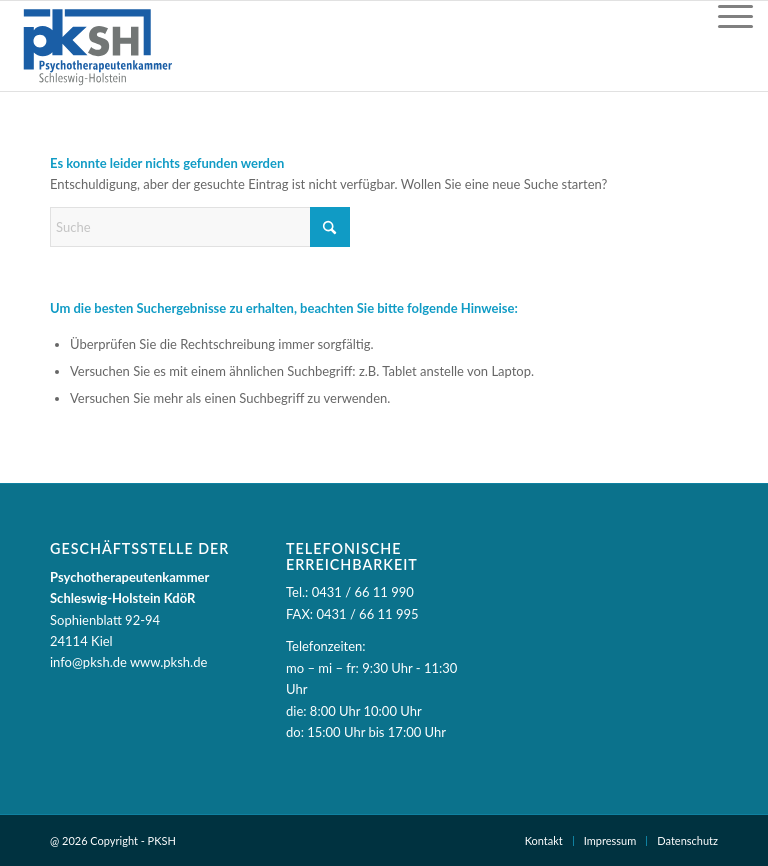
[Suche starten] (330, 227)
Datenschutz (687, 840)
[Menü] (735, 16)
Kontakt (544, 840)
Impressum (610, 840)
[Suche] (200, 227)
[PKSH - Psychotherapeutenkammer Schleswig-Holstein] (97, 46)
